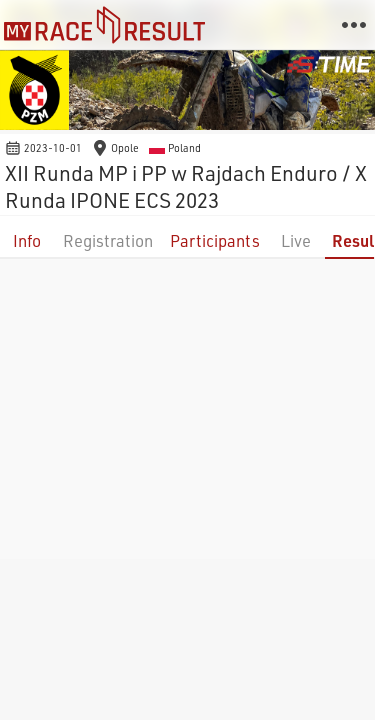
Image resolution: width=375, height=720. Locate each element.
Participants (215, 240)
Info (27, 240)
